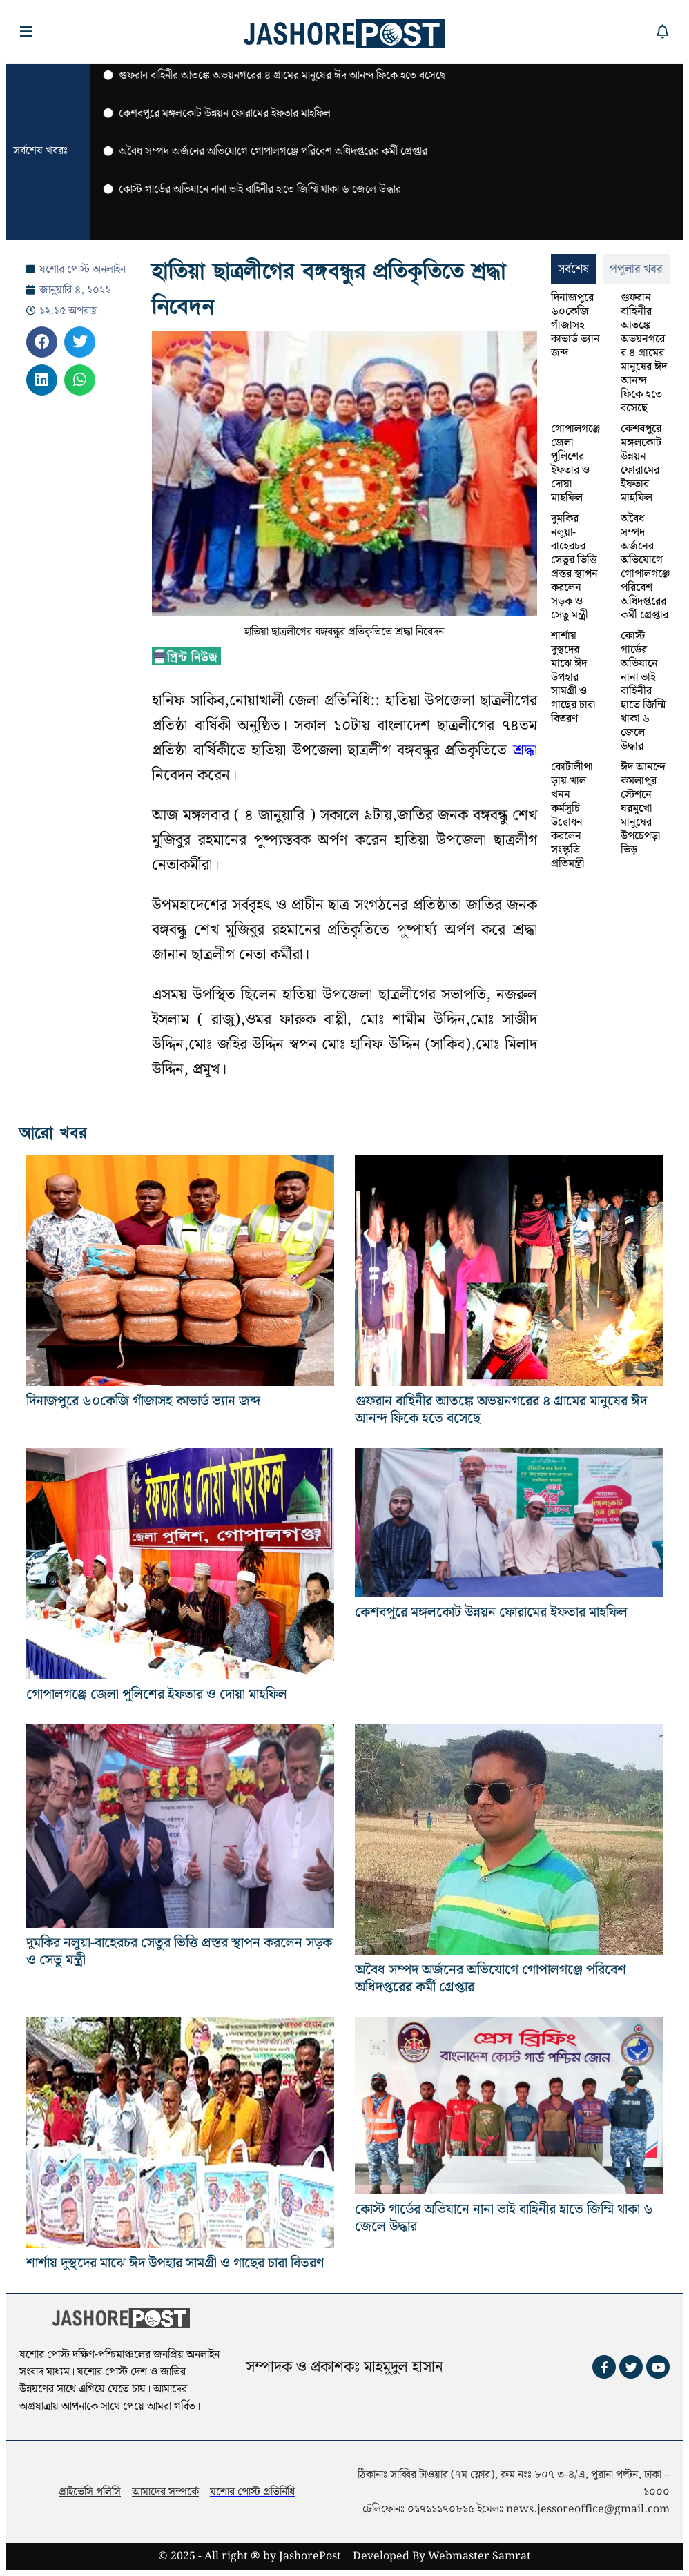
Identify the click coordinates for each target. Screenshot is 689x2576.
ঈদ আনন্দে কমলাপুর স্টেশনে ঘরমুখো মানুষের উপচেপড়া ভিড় (643, 809)
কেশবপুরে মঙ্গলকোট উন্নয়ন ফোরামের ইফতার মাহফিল (641, 463)
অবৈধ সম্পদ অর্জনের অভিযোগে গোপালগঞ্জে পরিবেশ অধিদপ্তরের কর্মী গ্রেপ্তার (645, 567)
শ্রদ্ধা (521, 751)
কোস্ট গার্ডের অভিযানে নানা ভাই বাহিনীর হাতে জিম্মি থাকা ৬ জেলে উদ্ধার (643, 691)
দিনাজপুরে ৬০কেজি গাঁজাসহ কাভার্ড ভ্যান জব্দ (575, 325)
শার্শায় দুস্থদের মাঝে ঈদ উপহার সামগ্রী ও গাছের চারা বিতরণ (573, 677)
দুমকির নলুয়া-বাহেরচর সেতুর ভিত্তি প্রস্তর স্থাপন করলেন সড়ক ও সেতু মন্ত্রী (574, 567)
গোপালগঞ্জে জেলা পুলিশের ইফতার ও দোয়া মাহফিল (575, 463)
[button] (41, 342)
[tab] (573, 269)
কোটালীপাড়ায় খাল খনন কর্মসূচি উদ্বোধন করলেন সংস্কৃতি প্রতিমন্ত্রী (571, 815)
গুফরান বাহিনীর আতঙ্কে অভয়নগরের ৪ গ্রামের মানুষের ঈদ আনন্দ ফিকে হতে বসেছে (644, 353)
